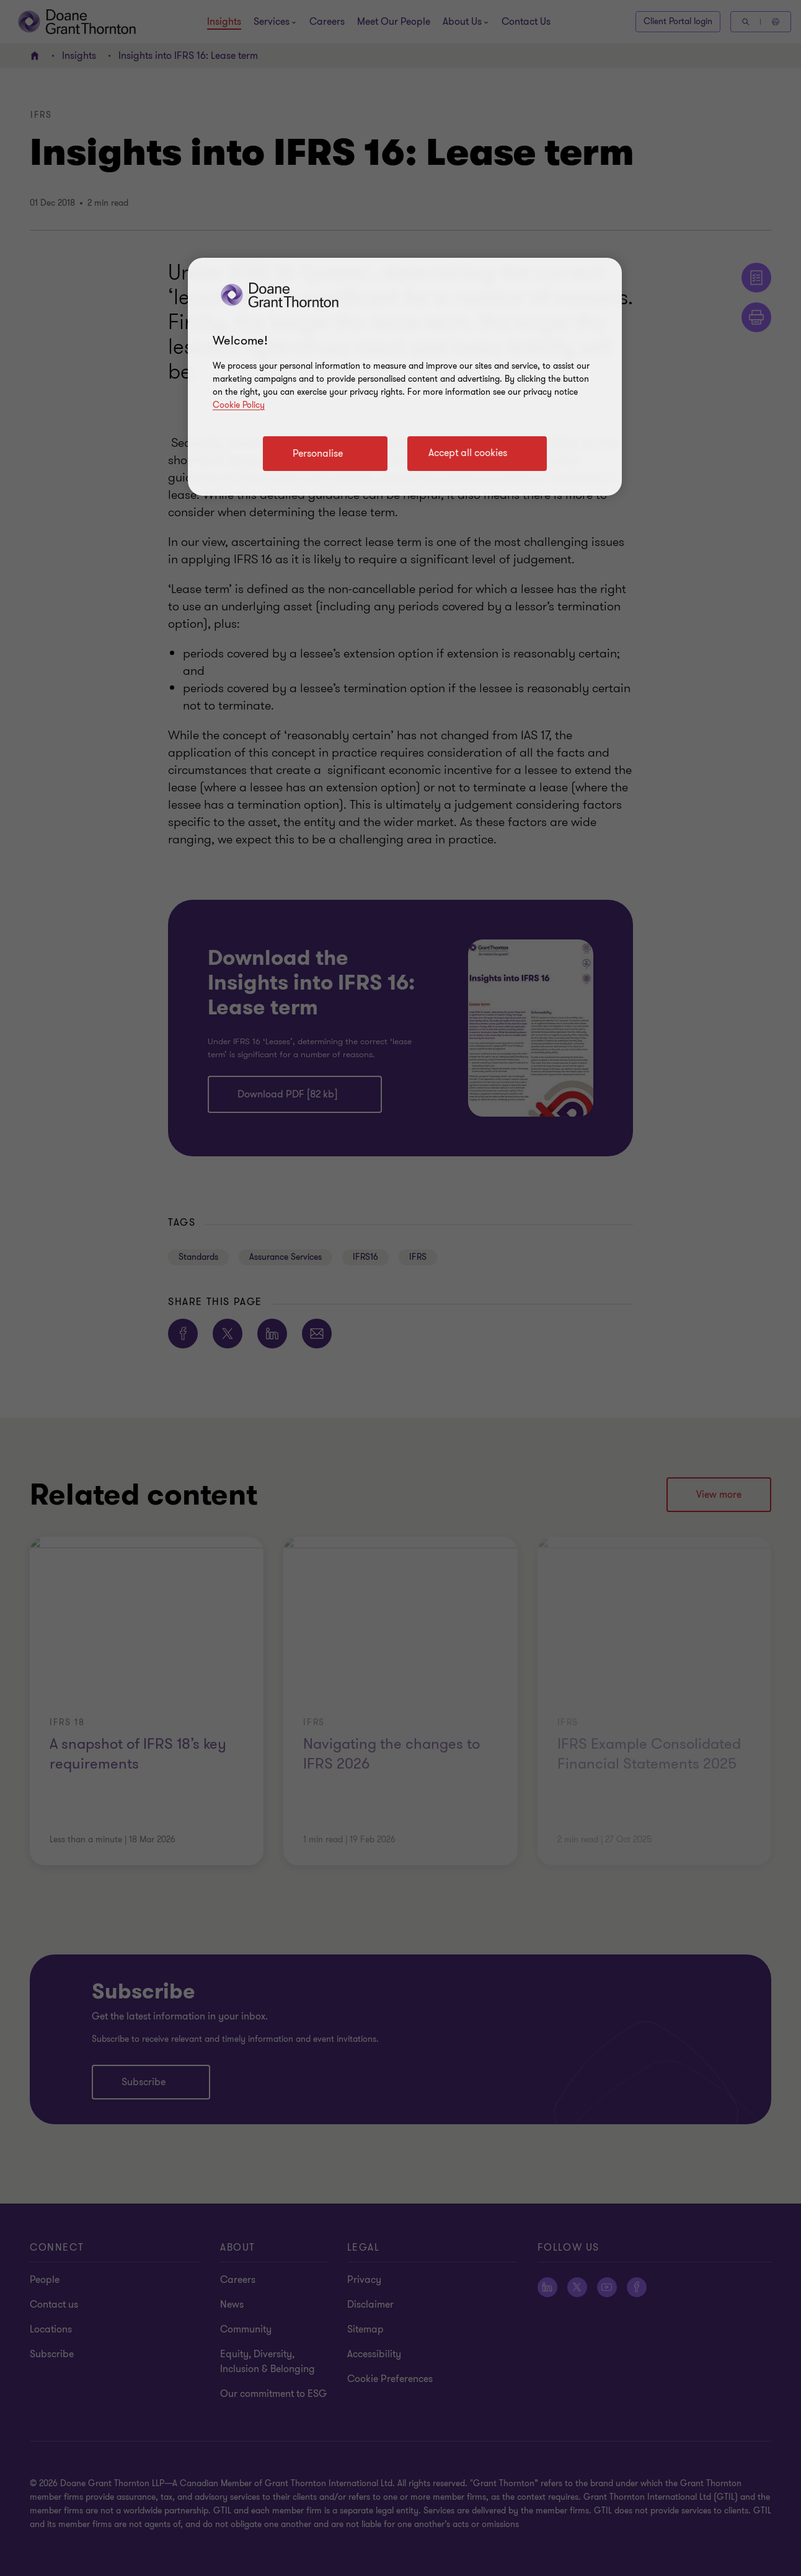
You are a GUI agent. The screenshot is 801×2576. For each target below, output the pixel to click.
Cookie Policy (239, 405)
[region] (405, 377)
